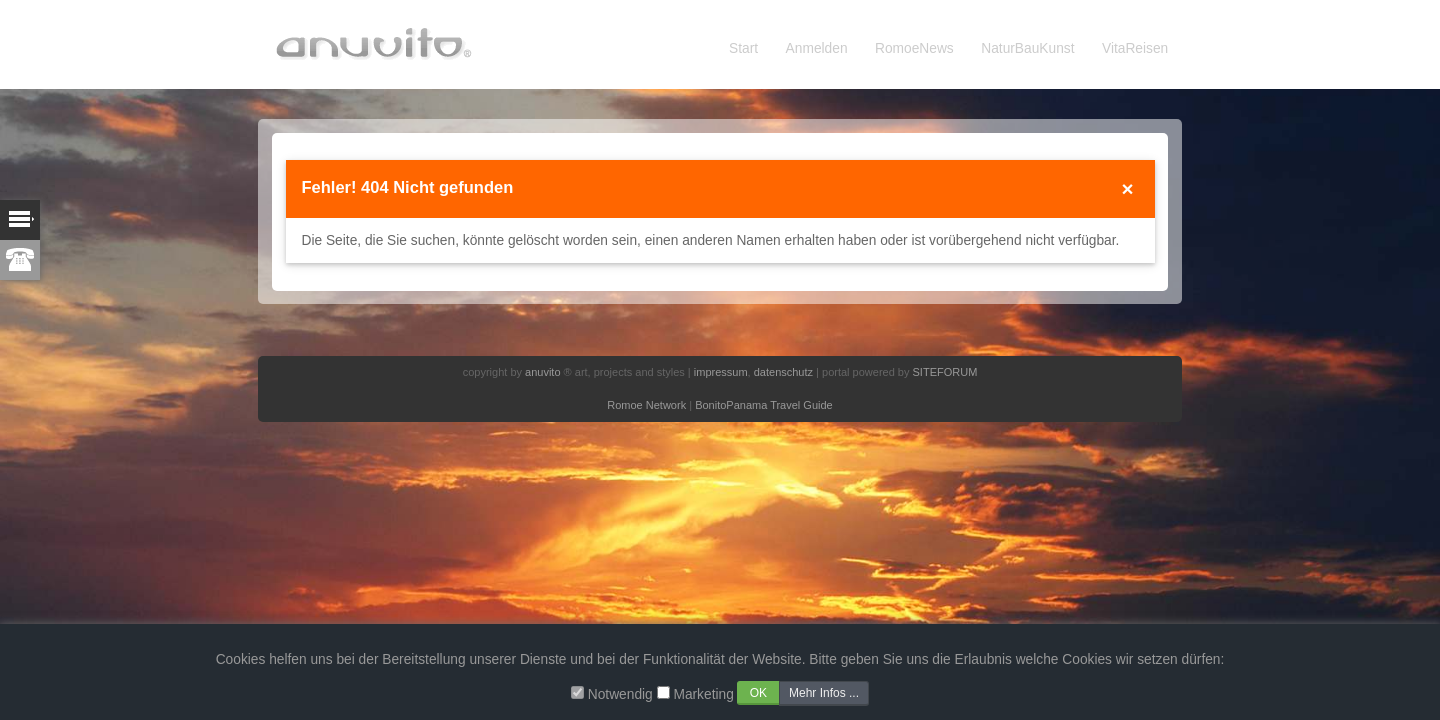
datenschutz (783, 372)
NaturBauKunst (1027, 48)
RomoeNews (914, 48)
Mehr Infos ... (824, 693)
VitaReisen (1135, 48)
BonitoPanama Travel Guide (764, 405)
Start (743, 48)
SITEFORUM (945, 372)
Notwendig (620, 694)
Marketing (703, 694)
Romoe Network (646, 405)
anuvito (542, 372)
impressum (721, 372)
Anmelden (817, 48)
